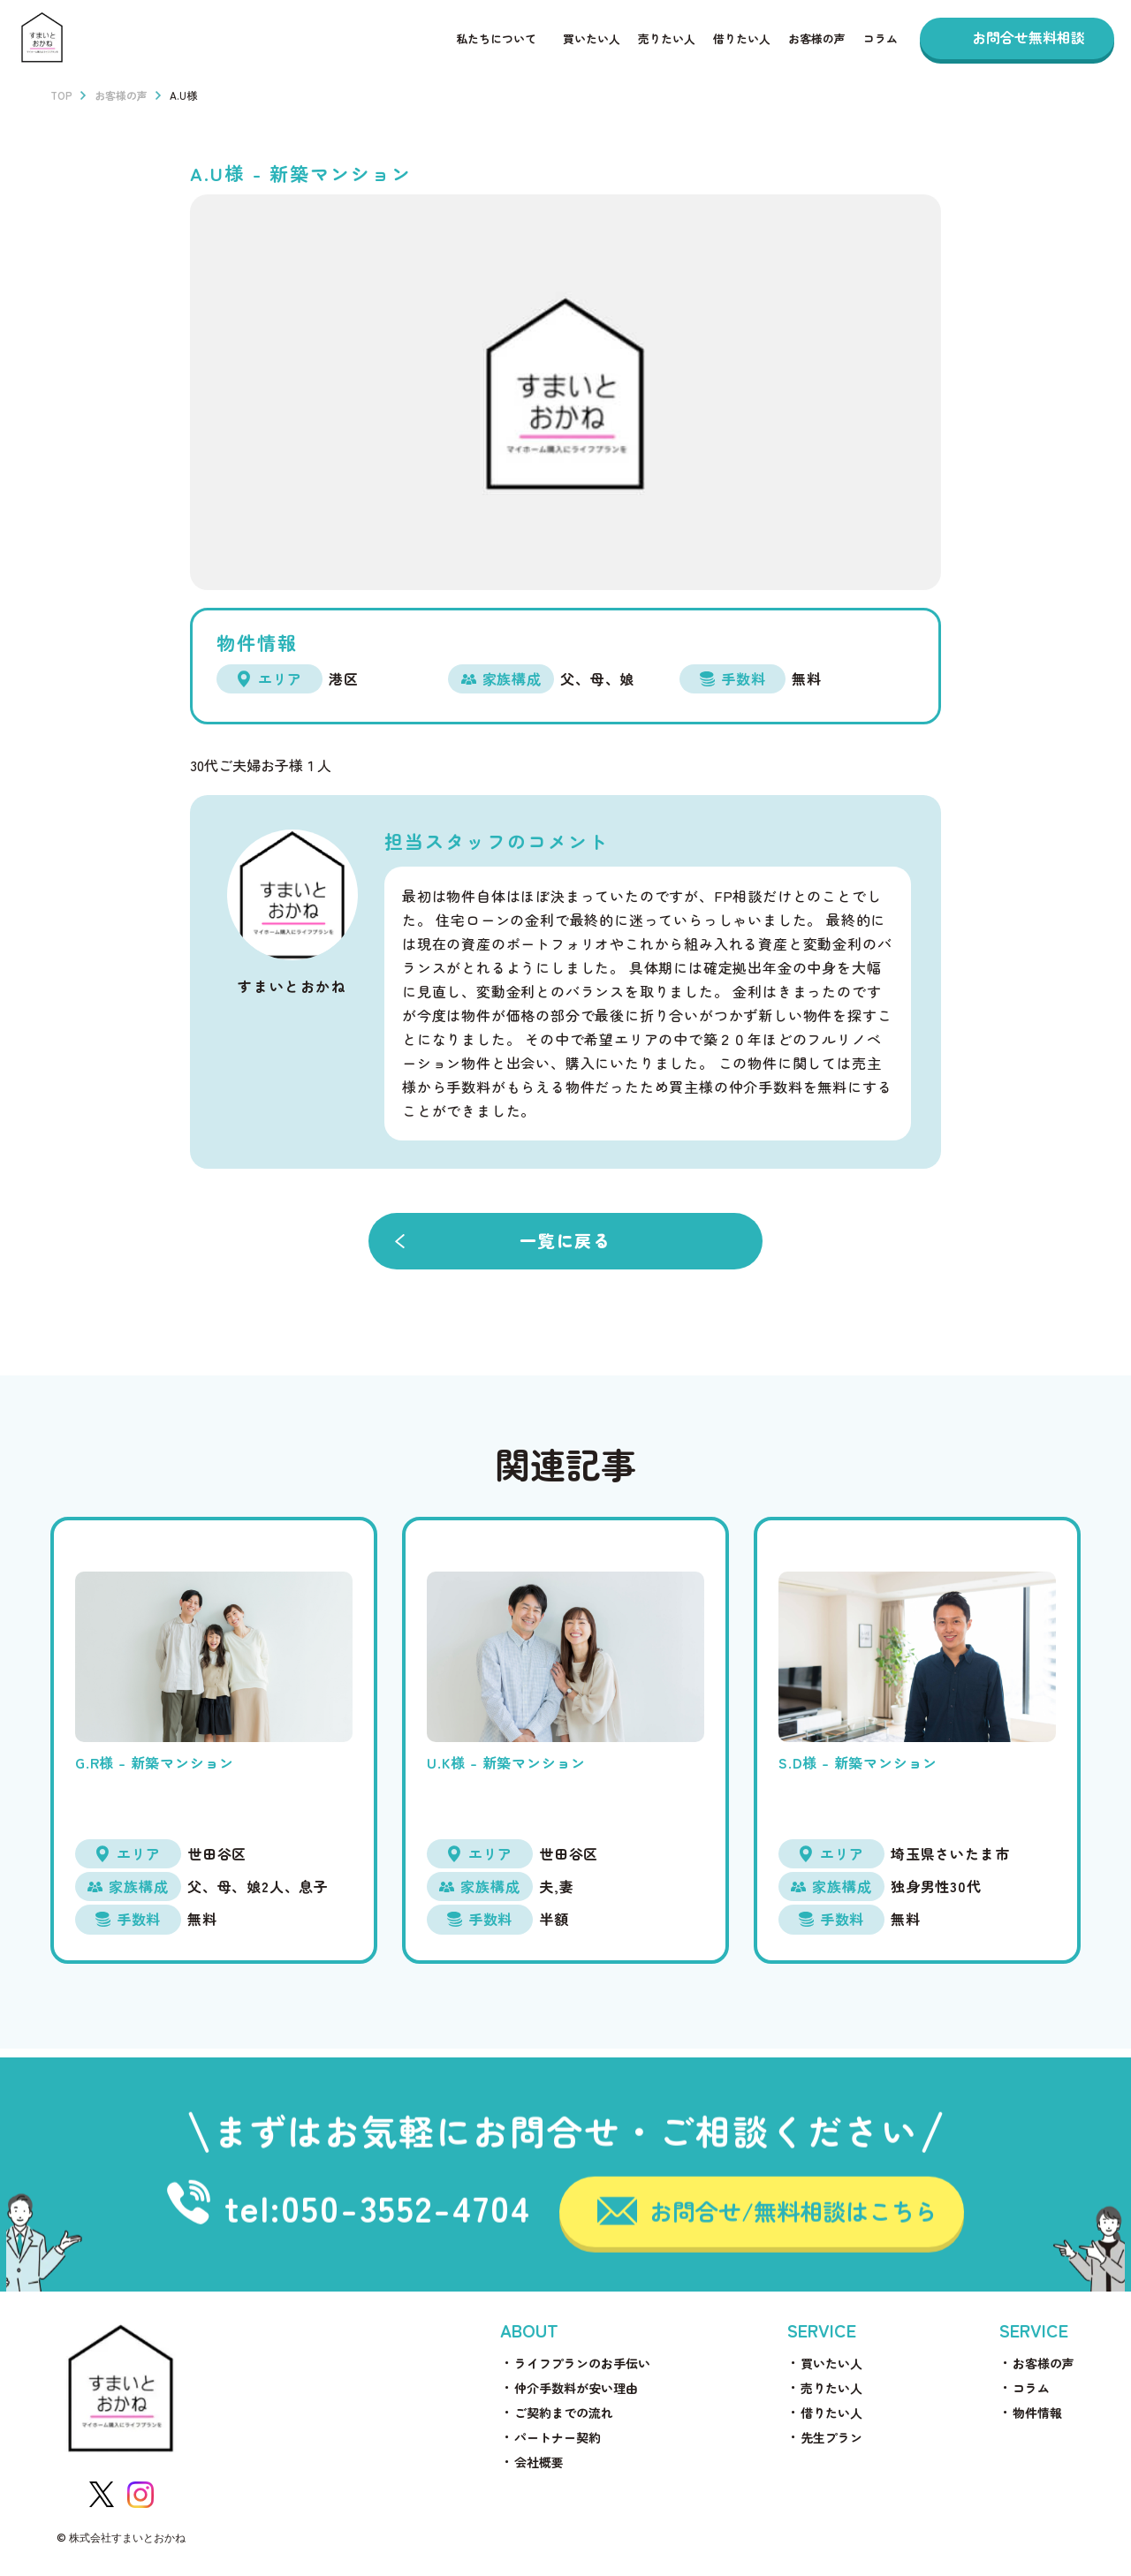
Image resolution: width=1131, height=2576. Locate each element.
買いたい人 (591, 38)
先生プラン (831, 2437)
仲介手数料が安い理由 (576, 2388)
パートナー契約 (557, 2437)
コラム (880, 38)
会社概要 (539, 2463)
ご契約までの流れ (563, 2412)
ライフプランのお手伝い (582, 2363)
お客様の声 (817, 38)
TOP (61, 94)
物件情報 (1037, 2412)
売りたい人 (666, 38)
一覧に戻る (566, 1240)
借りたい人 (741, 38)
